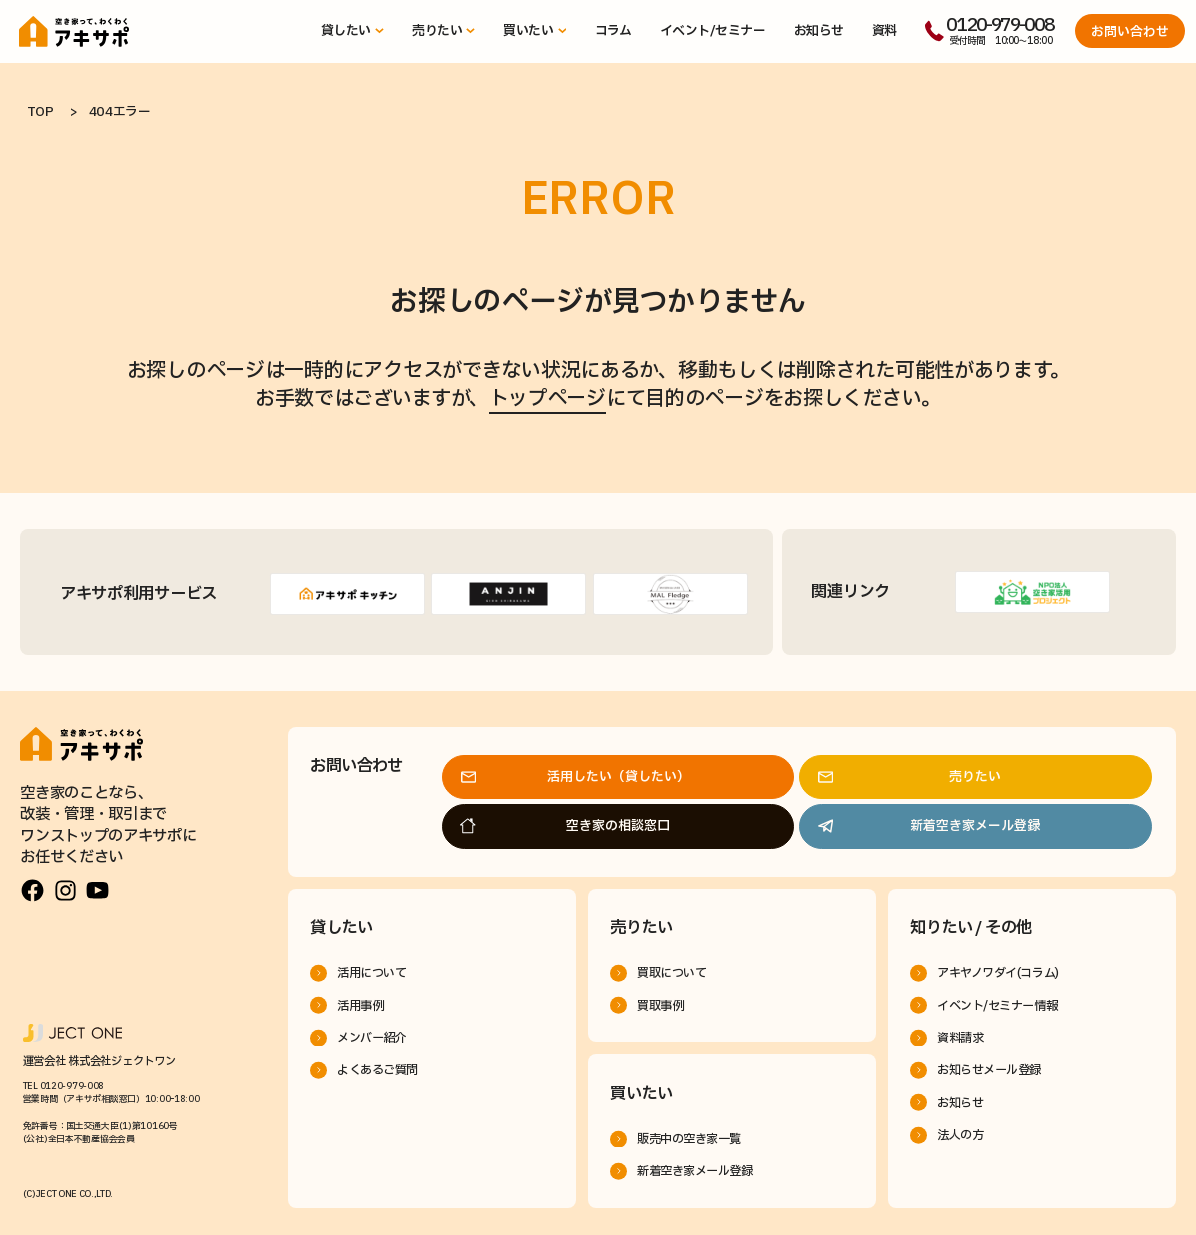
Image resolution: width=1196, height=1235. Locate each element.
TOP (40, 112)
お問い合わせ (1130, 32)
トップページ (547, 399)
